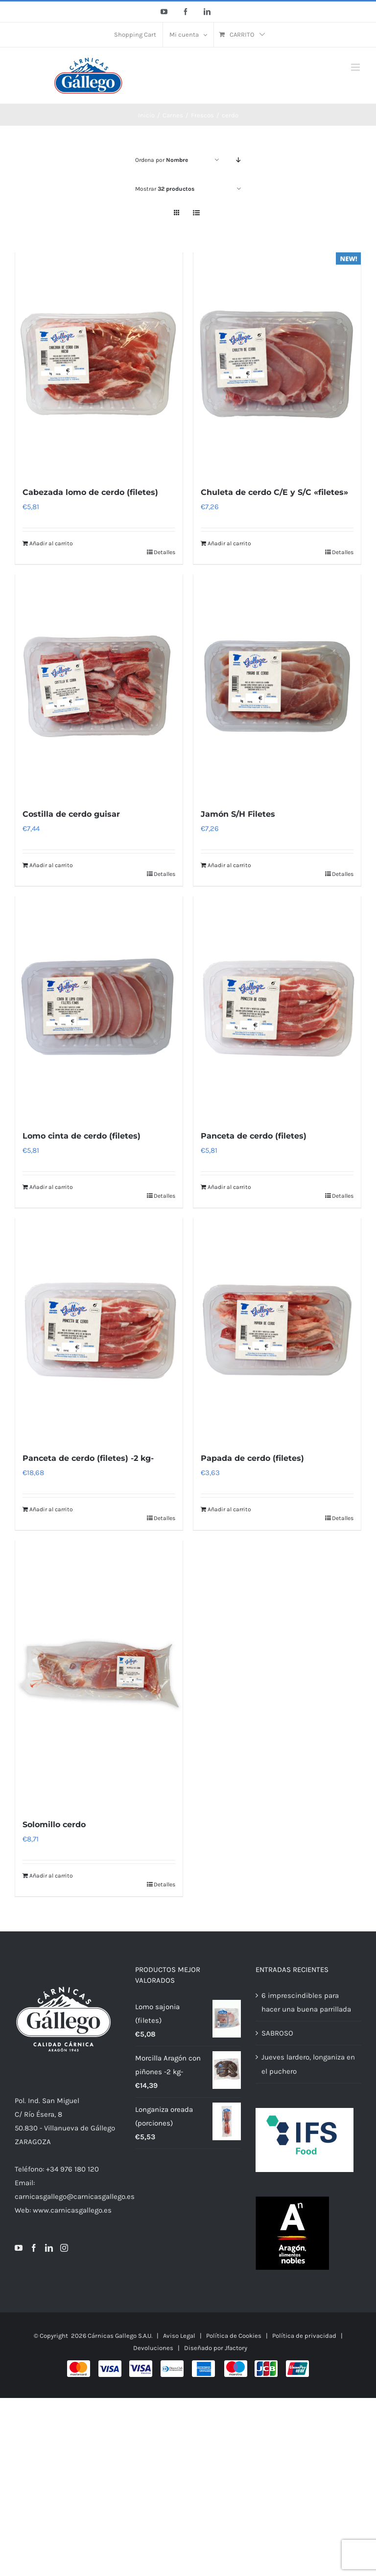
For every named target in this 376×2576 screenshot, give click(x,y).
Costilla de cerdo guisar (71, 816)
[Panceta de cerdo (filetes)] (277, 1010)
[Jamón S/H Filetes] (277, 687)
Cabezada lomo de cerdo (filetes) (90, 493)
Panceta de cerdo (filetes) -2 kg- (88, 1462)
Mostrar (164, 188)
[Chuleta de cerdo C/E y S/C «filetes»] (277, 364)
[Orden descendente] (238, 160)
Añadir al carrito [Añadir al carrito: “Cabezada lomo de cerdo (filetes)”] (51, 544)
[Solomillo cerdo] (99, 1679)
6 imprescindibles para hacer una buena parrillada (306, 2007)
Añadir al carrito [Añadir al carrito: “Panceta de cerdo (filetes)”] (229, 1190)
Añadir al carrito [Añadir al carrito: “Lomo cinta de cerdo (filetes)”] (51, 1190)
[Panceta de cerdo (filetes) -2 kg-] (99, 1333)
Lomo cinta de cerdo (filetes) (82, 1138)
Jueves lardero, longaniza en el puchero (308, 2069)
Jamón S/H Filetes (238, 816)
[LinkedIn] (49, 2253)
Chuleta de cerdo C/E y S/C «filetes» (274, 493)
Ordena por (161, 160)
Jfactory (236, 2352)
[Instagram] (64, 2253)
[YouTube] (19, 2253)
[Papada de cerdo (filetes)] (277, 1333)
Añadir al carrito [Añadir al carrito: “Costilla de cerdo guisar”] (51, 867)
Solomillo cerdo (54, 1829)
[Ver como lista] (196, 213)
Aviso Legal (179, 2340)
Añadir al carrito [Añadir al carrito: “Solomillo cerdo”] (51, 1880)
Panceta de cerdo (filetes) (253, 1138)
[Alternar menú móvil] (356, 67)
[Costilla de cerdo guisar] (99, 687)
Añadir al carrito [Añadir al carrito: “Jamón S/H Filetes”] (229, 867)
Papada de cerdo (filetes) (252, 1462)
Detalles (164, 553)
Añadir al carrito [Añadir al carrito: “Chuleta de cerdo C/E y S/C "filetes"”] (229, 544)
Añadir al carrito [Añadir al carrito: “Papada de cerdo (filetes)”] (229, 1513)
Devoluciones (153, 2352)
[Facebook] (34, 2253)
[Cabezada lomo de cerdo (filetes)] (99, 364)
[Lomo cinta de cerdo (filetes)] (99, 1010)
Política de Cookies (233, 2340)
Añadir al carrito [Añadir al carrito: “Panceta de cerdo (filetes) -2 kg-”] (51, 1513)
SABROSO (277, 2038)
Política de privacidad (304, 2340)
